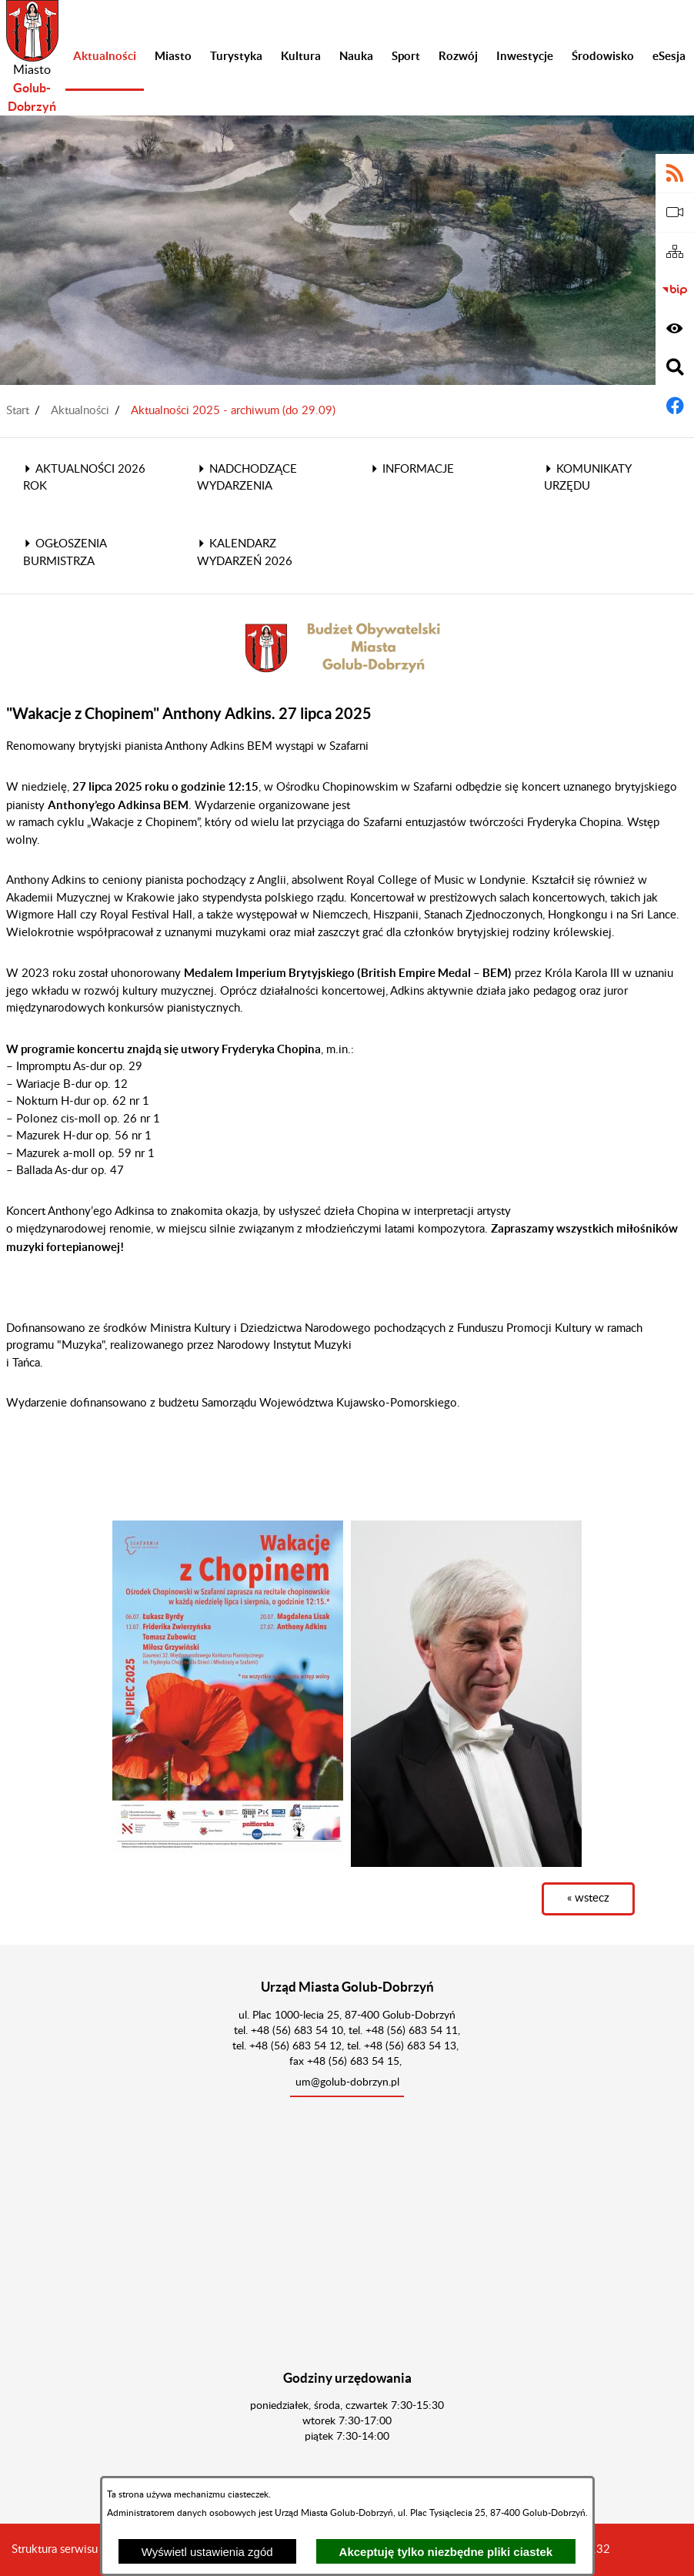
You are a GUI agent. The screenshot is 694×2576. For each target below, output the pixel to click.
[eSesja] (675, 212)
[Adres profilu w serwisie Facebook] (675, 405)
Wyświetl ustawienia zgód (207, 2551)
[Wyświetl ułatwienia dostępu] (675, 328)
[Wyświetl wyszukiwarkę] (675, 367)
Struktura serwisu (55, 2549)
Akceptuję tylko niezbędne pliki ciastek (446, 2551)
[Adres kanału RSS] (675, 173)
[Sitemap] (675, 252)
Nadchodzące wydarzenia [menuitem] (247, 478)
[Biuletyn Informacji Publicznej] (675, 290)
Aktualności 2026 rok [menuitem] (84, 478)
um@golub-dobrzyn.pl (347, 2082)
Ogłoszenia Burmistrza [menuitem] (64, 552)
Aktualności (80, 411)
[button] (227, 1686)
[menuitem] (104, 58)
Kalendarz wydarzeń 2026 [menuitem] (244, 552)
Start (17, 411)
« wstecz (588, 1898)
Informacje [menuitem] (412, 469)
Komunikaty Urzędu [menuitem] (587, 478)
